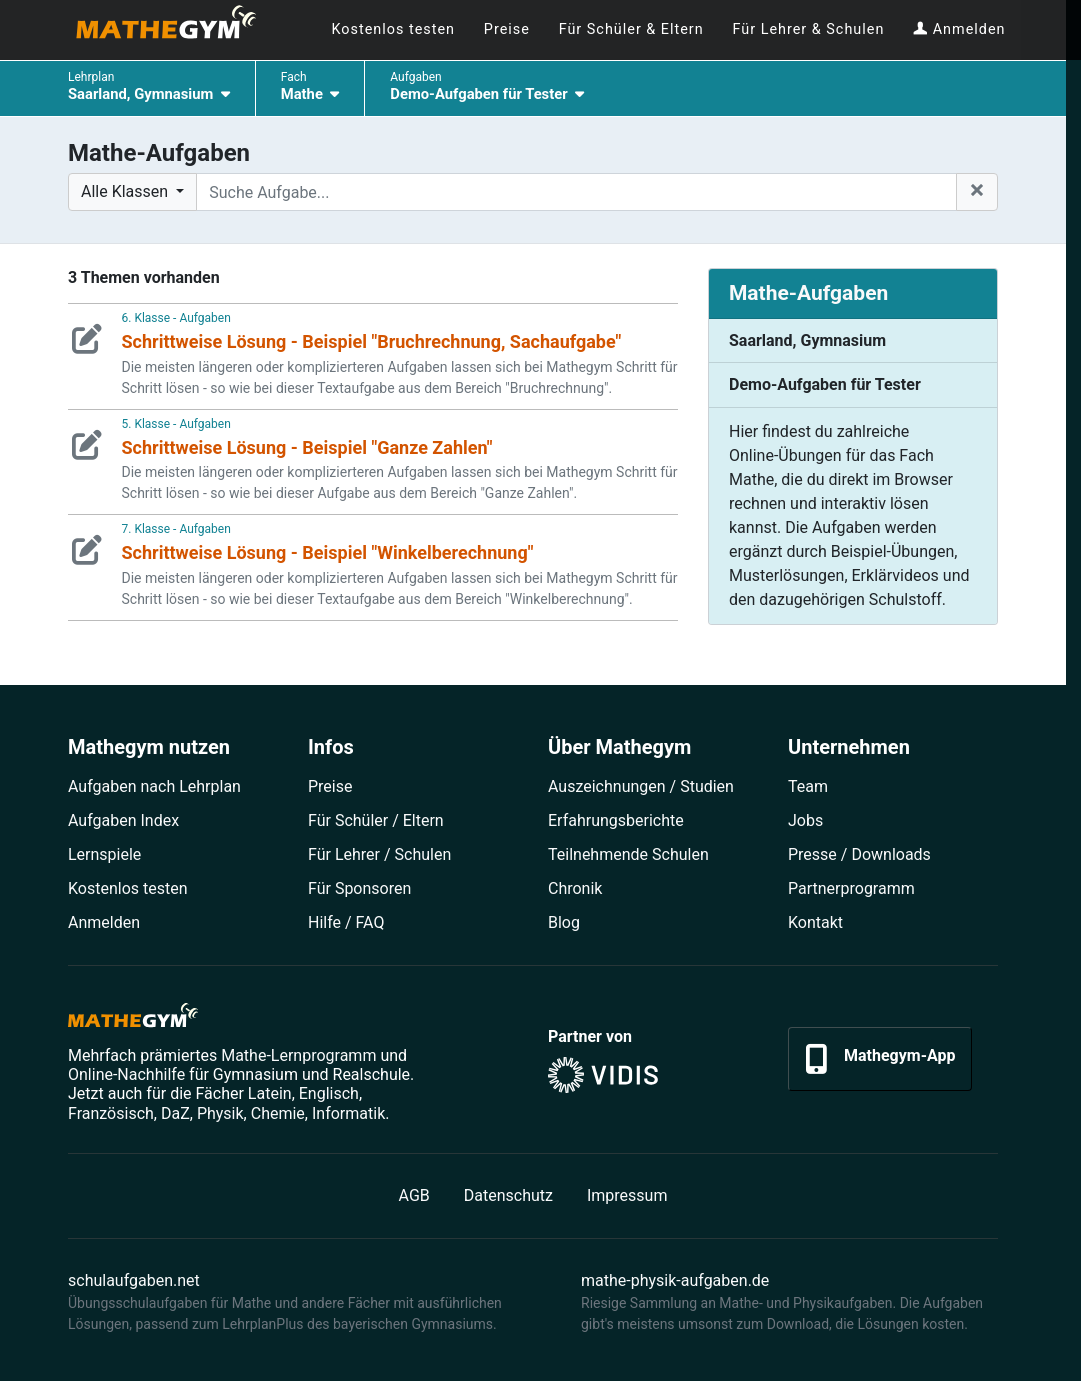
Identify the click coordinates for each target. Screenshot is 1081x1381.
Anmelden (104, 922)
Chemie (278, 1113)
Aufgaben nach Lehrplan (154, 786)
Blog (564, 922)
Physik (220, 1113)
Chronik (575, 888)
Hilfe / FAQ (346, 922)
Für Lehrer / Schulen (379, 854)
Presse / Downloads (859, 854)
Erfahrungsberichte (616, 820)
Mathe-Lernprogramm (298, 1055)
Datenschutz (508, 1195)
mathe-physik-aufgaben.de (675, 1280)
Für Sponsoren (359, 888)
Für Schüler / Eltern (376, 820)
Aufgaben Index (123, 820)
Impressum (627, 1195)
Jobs (805, 820)
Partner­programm (851, 888)
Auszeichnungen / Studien (641, 786)
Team (808, 786)
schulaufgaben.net (134, 1280)
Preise (330, 786)
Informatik (348, 1113)
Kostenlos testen (128, 888)
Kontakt (815, 922)
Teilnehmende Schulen (628, 854)
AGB (414, 1195)
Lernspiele (104, 854)
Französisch (111, 1113)
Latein (270, 1093)
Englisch (329, 1093)
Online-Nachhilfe (126, 1074)
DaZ (175, 1113)
